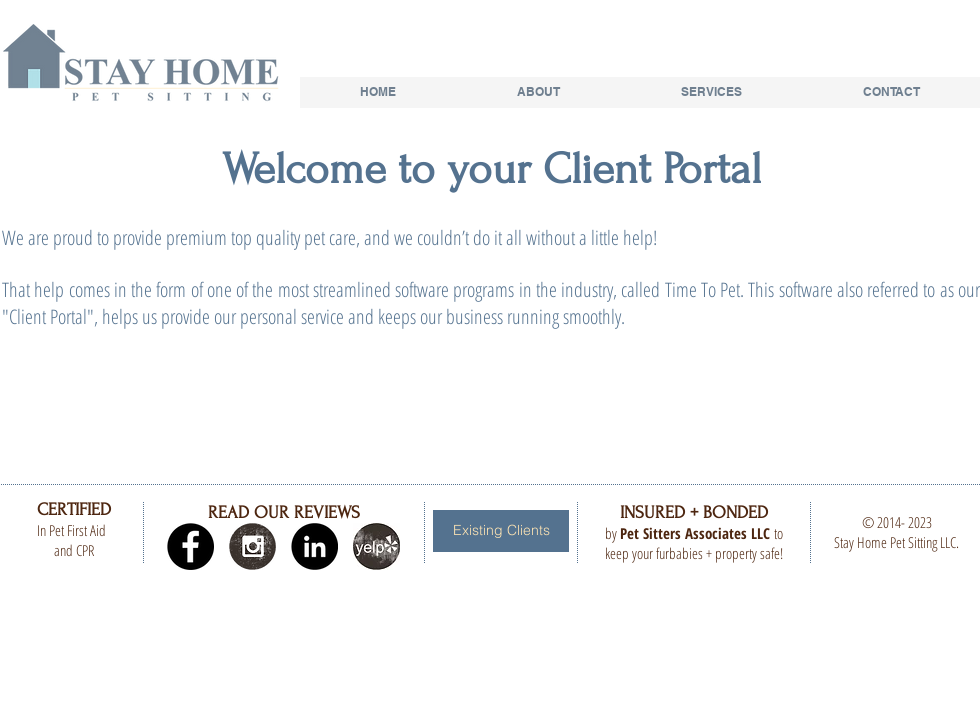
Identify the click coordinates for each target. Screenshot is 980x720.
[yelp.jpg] (376, 546)
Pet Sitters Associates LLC (695, 533)
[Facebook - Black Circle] (190, 546)
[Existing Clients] (501, 531)
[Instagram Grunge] (252, 546)
